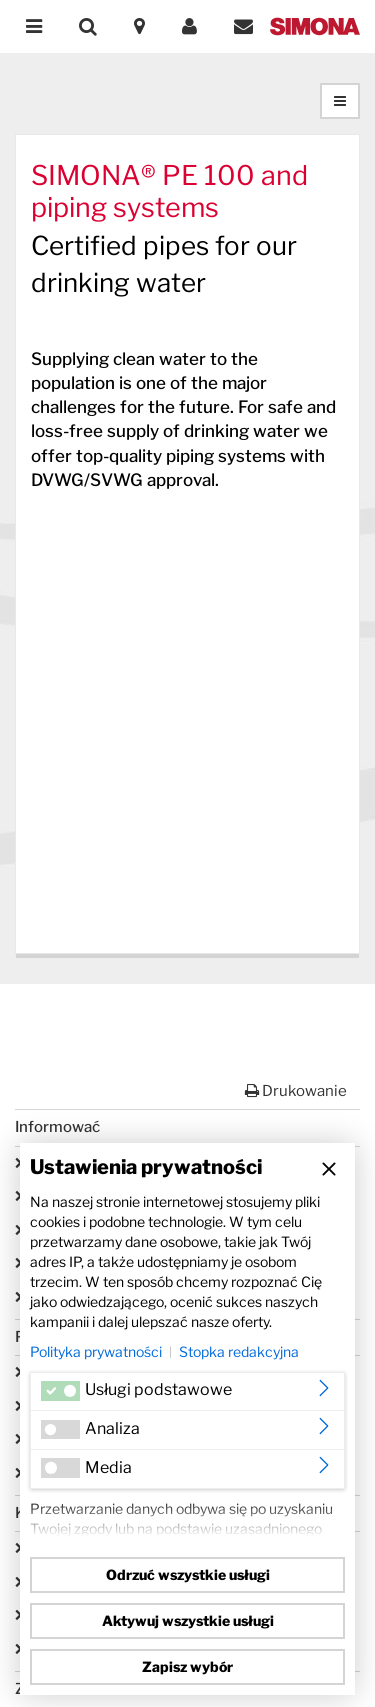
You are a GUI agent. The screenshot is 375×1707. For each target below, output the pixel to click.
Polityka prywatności (96, 1351)
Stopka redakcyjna (239, 1351)
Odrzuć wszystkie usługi (188, 1574)
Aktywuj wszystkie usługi (188, 1620)
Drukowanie (296, 1091)
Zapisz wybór (187, 1666)
